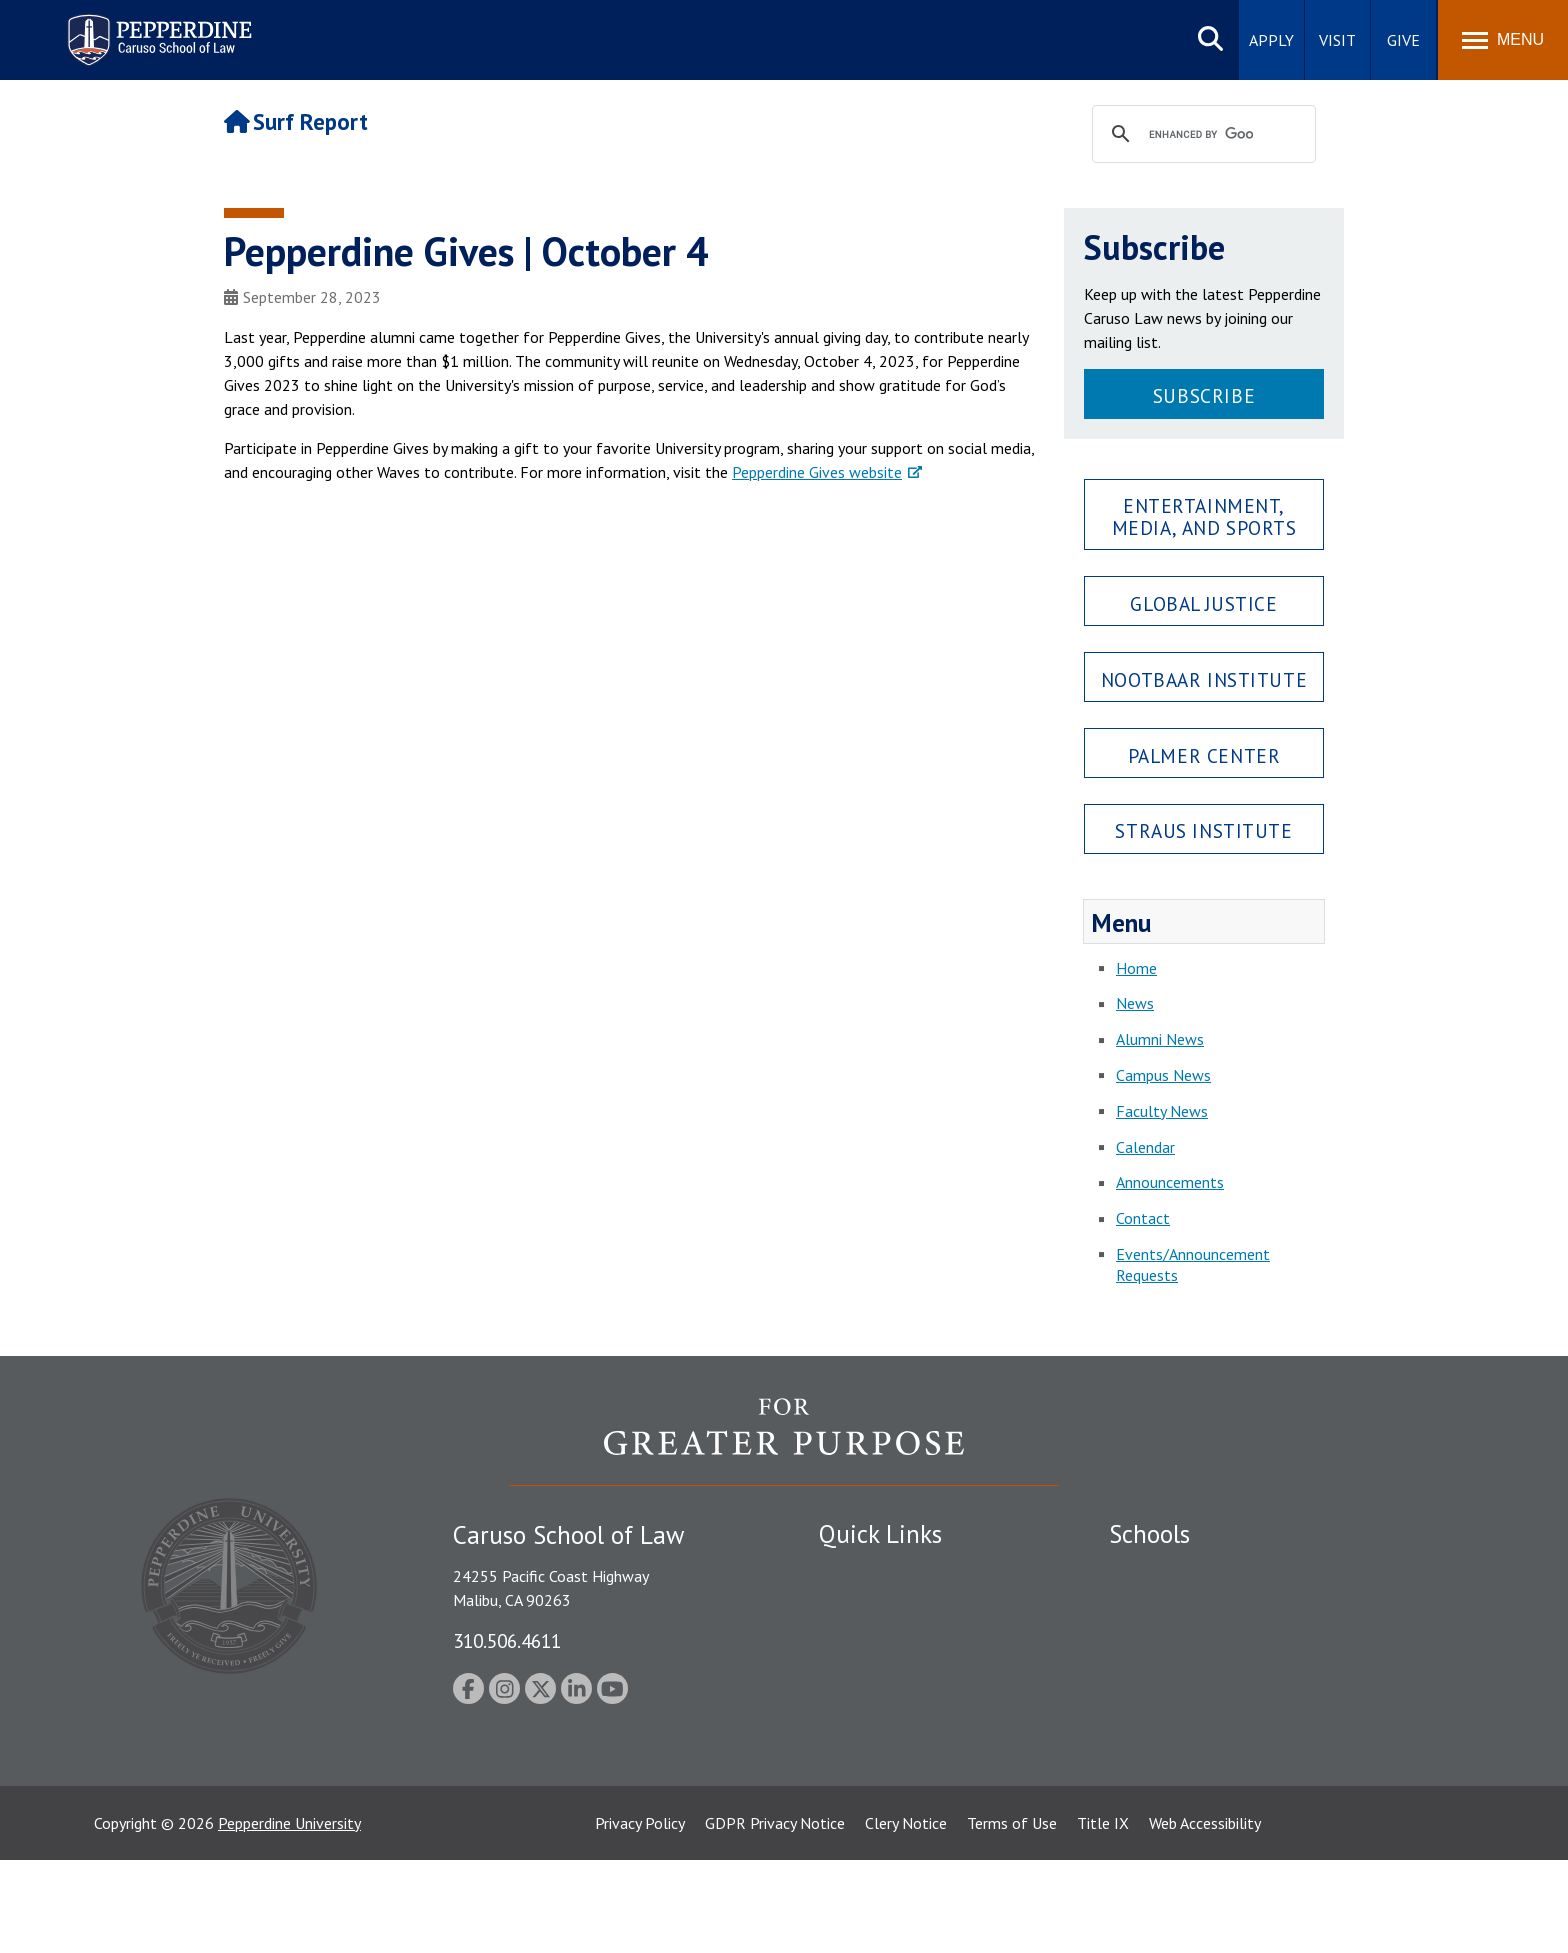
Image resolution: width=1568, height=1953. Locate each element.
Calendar (1145, 1147)
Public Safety (863, 1571)
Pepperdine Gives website (817, 472)
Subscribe (1204, 395)
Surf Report (296, 121)
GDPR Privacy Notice (775, 1916)
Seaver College (1159, 1571)
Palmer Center (1204, 755)
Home (1136, 968)
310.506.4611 (507, 1640)
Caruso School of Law (1183, 1606)
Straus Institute (1203, 830)
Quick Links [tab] (880, 1534)
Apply (1271, 40)
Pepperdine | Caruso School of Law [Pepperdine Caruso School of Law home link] (156, 27)
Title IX (1103, 1916)
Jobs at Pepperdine (881, 1676)
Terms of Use (1012, 1916)
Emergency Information (898, 1641)
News (1135, 1003)
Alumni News (1160, 1039)
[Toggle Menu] (1503, 40)
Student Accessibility (888, 1606)
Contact (1143, 1218)
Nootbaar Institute (1204, 679)
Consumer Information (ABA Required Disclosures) (912, 1755)
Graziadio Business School (1196, 1641)
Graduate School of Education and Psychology (1264, 1676)
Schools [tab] (1149, 1534)
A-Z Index (851, 1801)
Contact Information (889, 1711)
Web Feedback (866, 1836)
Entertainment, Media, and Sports (1204, 516)
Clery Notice (906, 1916)
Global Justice (1203, 603)
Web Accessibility (1205, 1916)
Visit (1337, 40)
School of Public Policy (1186, 1731)
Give (1403, 40)
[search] (1201, 135)
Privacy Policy (640, 1916)
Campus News (1163, 1075)
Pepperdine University (289, 1916)
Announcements (1170, 1182)
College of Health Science (1196, 1766)
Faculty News (1162, 1111)
